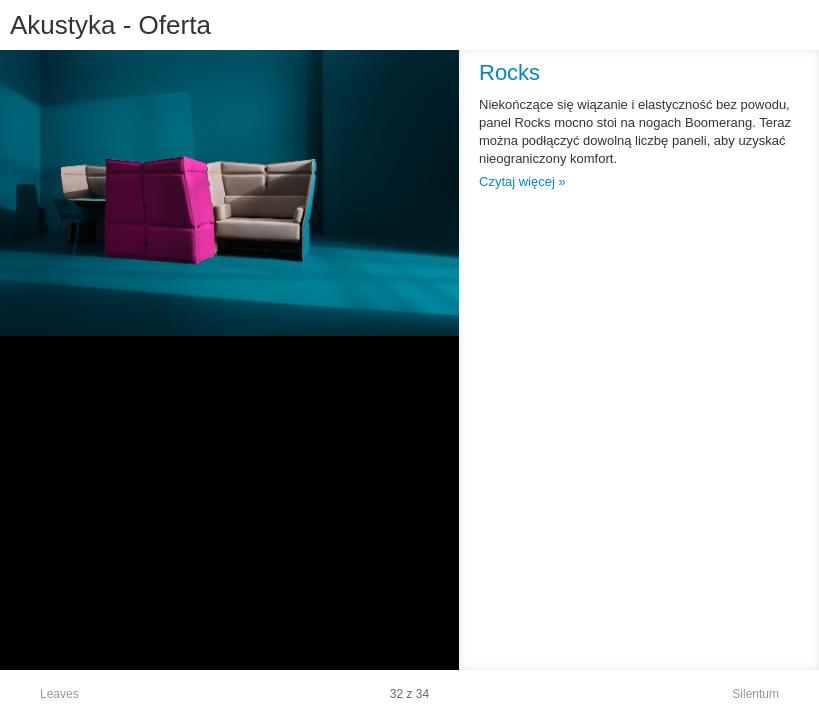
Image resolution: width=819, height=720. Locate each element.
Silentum (755, 694)
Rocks (509, 72)
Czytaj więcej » (522, 181)
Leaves (59, 694)
